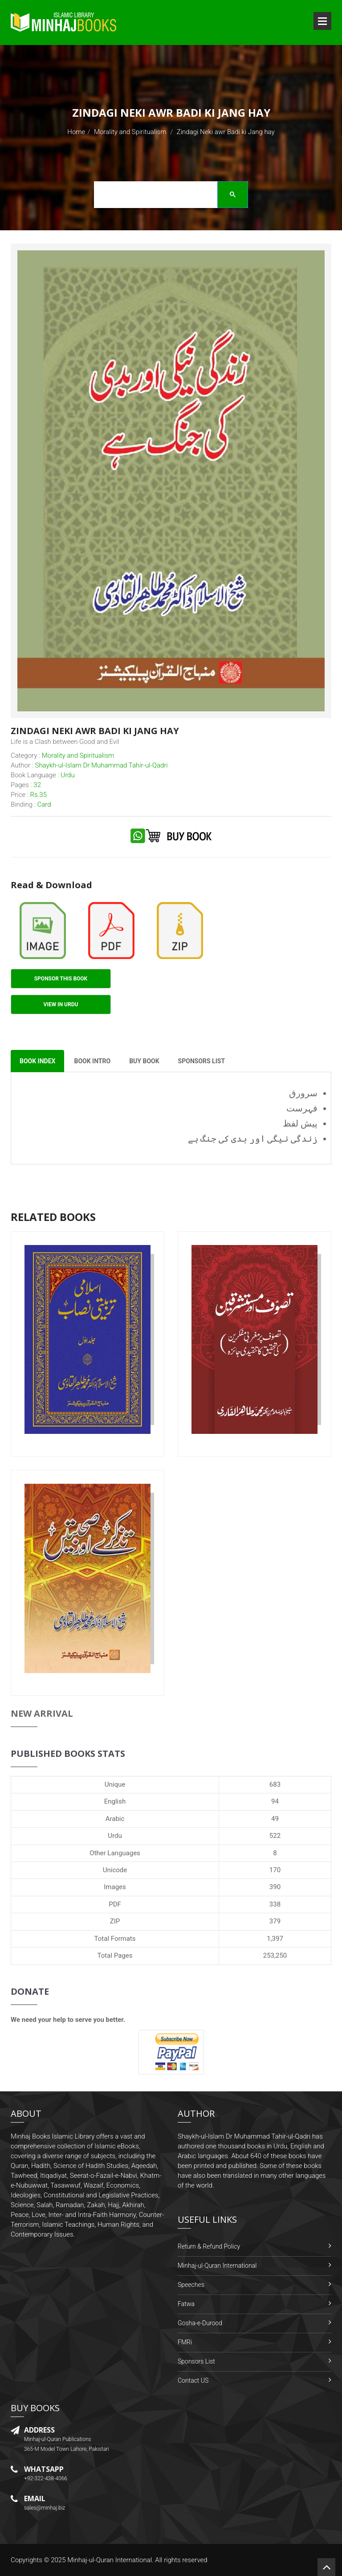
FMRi (185, 2342)
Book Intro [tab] (92, 1061)
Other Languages (115, 1853)
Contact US (193, 2380)
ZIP (115, 1921)
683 (275, 1784)
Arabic (115, 1819)
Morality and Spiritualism (130, 132)
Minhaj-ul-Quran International (217, 2265)
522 (275, 1836)
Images (115, 1887)
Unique (115, 1784)
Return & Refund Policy (209, 2246)
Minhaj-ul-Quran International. (110, 2560)
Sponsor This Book (61, 979)
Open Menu (322, 21)
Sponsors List (196, 2361)
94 (275, 1801)
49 (275, 1819)
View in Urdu (61, 1004)
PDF (115, 1904)
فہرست (302, 1108)
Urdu (115, 1836)
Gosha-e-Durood (200, 2323)
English (115, 1801)
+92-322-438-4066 (45, 2478)
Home (76, 132)
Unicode (115, 1870)
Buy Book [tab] (144, 1061)
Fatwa (186, 2303)
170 (275, 1870)
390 (275, 1887)
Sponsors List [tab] (201, 1061)
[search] (168, 196)
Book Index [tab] (37, 1061)
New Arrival (42, 1713)
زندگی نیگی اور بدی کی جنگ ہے (253, 1138)
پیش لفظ (300, 1123)
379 (275, 1921)
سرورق (303, 1093)
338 (275, 1904)
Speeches (191, 2284)
